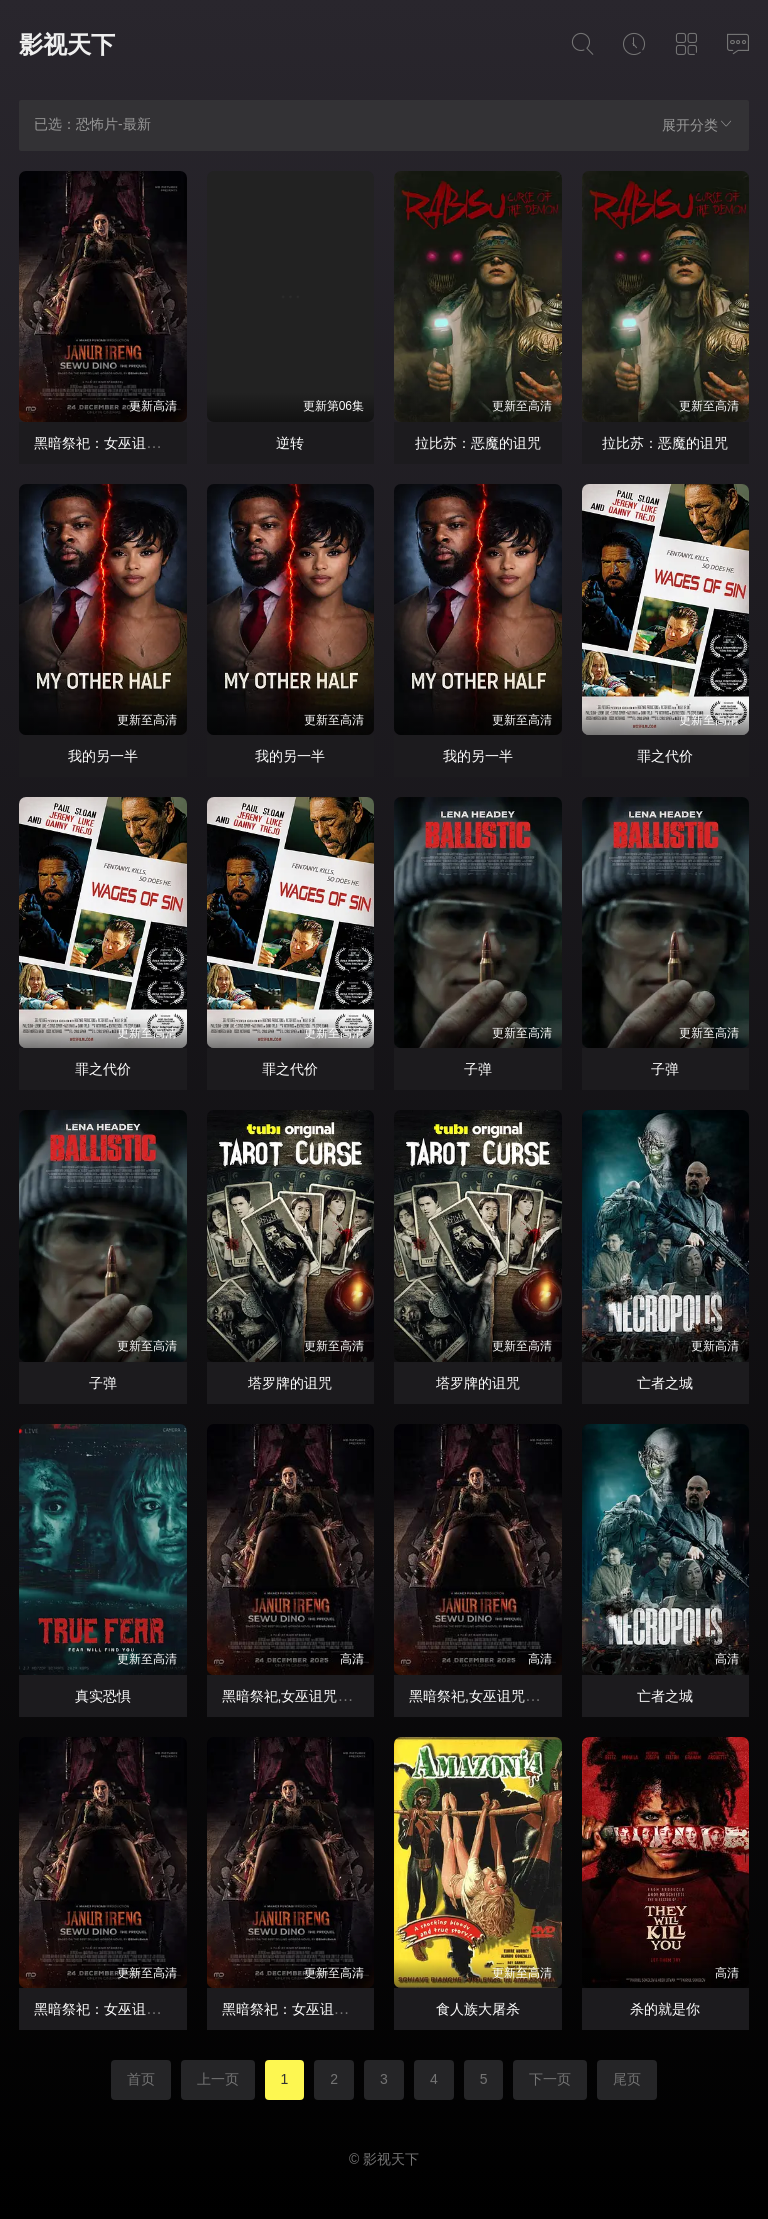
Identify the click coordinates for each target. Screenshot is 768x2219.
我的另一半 (103, 756)
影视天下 (67, 44)
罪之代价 (665, 756)
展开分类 (698, 124)
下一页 (550, 2079)
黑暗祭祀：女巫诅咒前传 (111, 443)
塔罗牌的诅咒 (290, 1383)
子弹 (478, 1069)
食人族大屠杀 (478, 2009)
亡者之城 (665, 1383)
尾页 (627, 2079)
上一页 (218, 2079)
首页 (141, 2079)
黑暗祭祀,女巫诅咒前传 (294, 1696)
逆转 (290, 443)
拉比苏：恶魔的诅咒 (478, 443)
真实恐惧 (103, 1696)
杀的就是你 (665, 2009)
